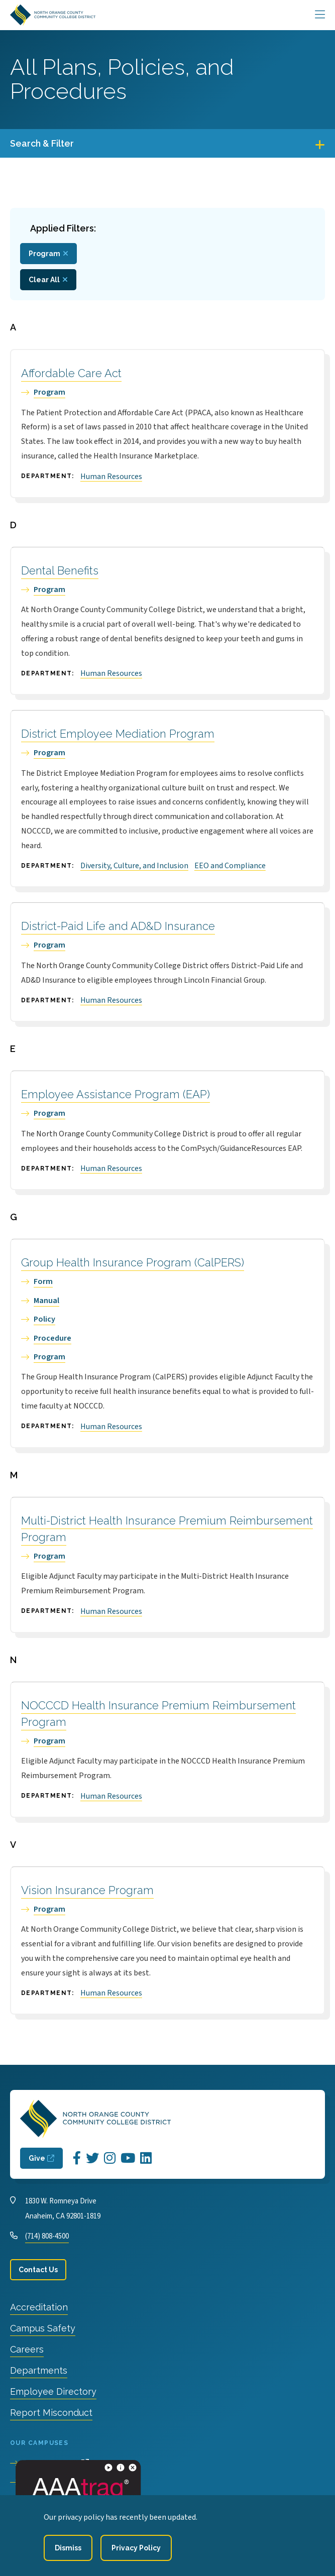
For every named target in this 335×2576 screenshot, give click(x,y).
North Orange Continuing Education (87, 2502)
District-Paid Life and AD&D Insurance (118, 925)
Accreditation (39, 2307)
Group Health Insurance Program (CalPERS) (132, 1262)
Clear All (44, 280)
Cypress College (51, 2463)
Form (43, 1281)
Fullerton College (53, 2482)
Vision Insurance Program (87, 1890)
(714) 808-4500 (47, 2236)
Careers (27, 2349)
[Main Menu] (320, 15)
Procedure (52, 1338)
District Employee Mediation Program (117, 733)
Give (37, 2158)
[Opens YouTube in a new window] (128, 2158)
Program (49, 392)
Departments (38, 2370)
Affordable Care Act (71, 373)
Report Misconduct (51, 2412)
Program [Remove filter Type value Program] (44, 254)
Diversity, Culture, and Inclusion (134, 865)
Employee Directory (53, 2391)
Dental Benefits (59, 570)
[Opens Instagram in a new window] (110, 2158)
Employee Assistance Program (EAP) (115, 1094)
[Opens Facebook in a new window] (77, 2158)
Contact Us (38, 2270)
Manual (46, 1300)
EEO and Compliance (230, 865)
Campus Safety (42, 2328)
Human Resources (111, 476)
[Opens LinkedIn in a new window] (146, 2158)
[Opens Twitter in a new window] (92, 2158)
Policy (44, 1319)
